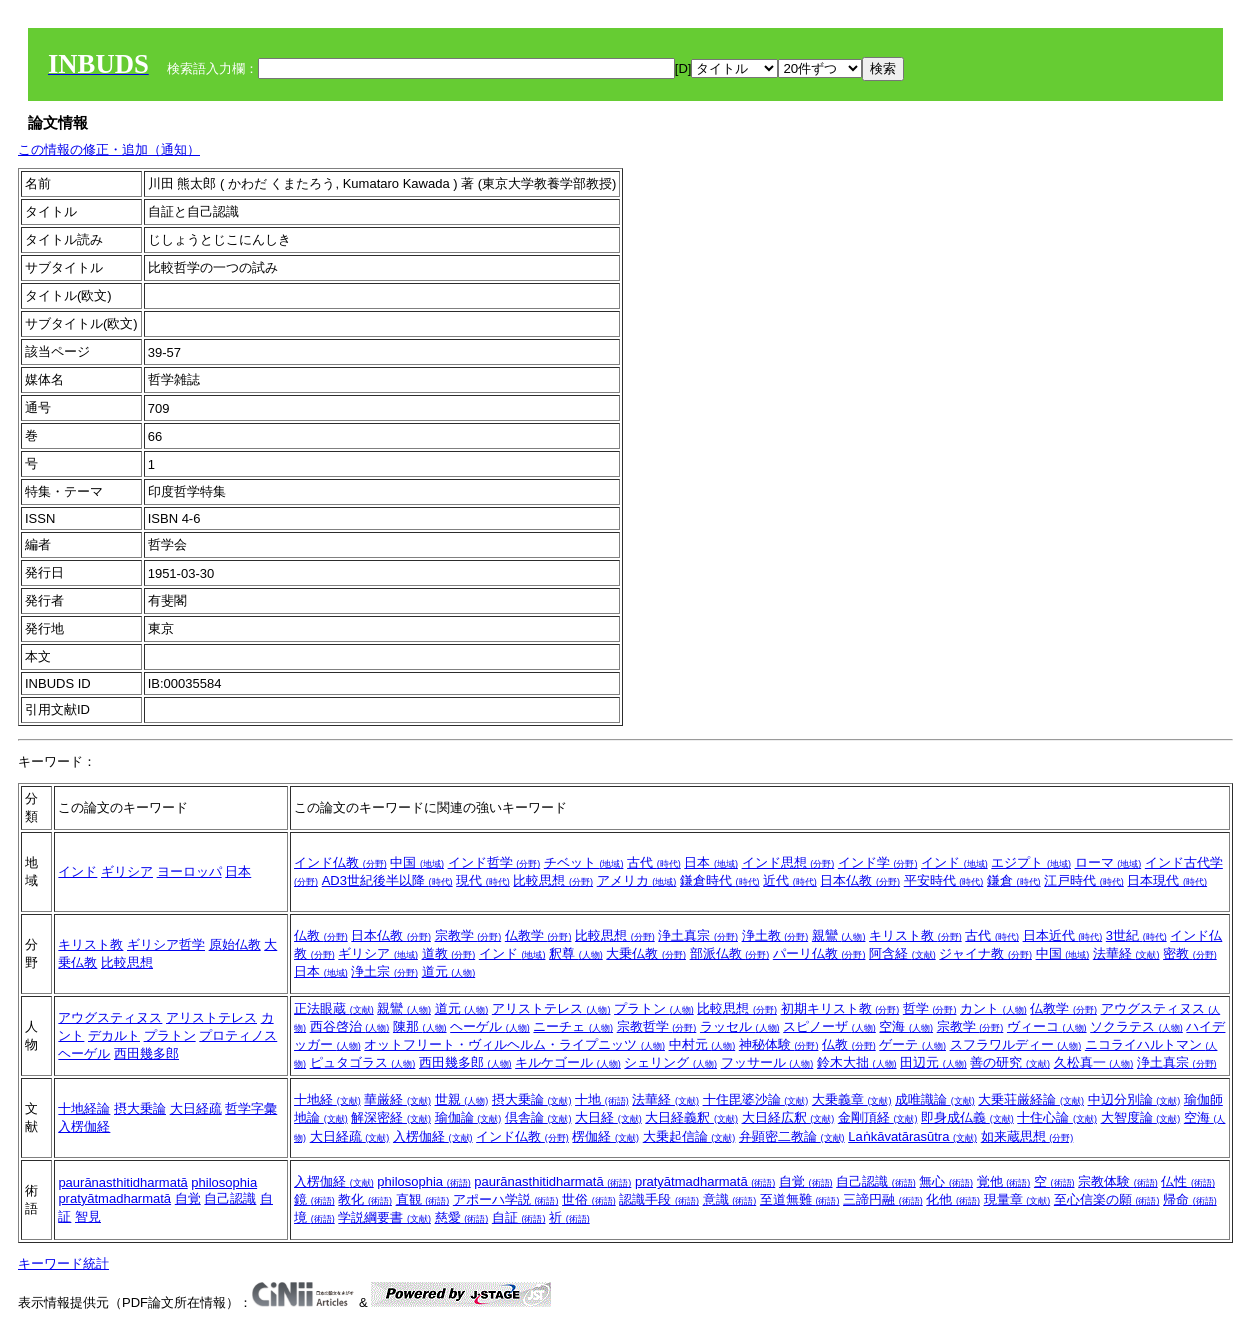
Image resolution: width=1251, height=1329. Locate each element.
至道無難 (800, 1199)
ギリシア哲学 (166, 944)
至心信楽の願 (1107, 1199)
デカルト (114, 1035)
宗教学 (468, 935)
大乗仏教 (646, 953)
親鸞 (839, 935)
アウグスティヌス (110, 1017)
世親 (462, 1099)
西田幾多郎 (146, 1053)
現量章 (1017, 1199)
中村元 (702, 1044)
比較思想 (553, 880)
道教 (449, 953)
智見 (88, 1216)
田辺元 (933, 1062)
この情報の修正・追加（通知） (109, 149)
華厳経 (397, 1099)
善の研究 (1010, 1062)
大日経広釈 (788, 1117)
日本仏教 (860, 880)
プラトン (170, 1035)
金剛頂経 (878, 1117)
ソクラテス (1136, 1026)
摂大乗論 (140, 1108)
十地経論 (84, 1108)
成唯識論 (935, 1099)
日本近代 (1063, 935)
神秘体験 (779, 1044)
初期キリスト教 (840, 1008)
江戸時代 (1084, 880)
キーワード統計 (63, 1263)
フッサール (767, 1062)
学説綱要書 (384, 1217)
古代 (654, 862)
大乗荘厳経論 (1031, 1099)
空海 (906, 1026)
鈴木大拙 (857, 1062)
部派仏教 (730, 953)
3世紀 (1136, 935)
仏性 (1188, 1181)
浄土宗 (384, 971)
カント (993, 1008)
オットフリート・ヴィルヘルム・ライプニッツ (514, 1044)
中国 (417, 862)
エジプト (1031, 862)
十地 (602, 1099)
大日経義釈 (691, 1117)
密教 (1190, 953)
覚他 (1004, 1181)
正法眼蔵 (334, 1008)
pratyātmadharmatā (114, 1198)
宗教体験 (1118, 1181)
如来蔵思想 (1027, 1136)
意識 (730, 1199)
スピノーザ (829, 1026)
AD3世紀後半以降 (387, 880)
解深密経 (391, 1117)
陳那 (420, 1026)
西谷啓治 (350, 1026)
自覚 (188, 1198)
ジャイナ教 (985, 953)
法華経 (1126, 953)
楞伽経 (605, 1136)
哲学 (930, 1008)
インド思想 (788, 862)
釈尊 (576, 953)
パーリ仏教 (819, 953)
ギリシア (127, 871)
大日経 (608, 1117)
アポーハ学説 (506, 1199)
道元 (449, 971)
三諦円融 (883, 1199)
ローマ (1108, 862)
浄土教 (775, 935)
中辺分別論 (1134, 1099)
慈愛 (462, 1217)
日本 (238, 871)
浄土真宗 (698, 935)
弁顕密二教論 (792, 1136)
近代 (790, 880)
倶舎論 (538, 1117)
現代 (483, 880)
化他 (953, 1199)
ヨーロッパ (189, 871)
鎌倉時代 (720, 880)
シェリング (670, 1062)
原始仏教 (235, 944)
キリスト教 (90, 944)
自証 (519, 1217)
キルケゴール (568, 1062)
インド (77, 871)
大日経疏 (196, 1108)
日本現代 (1167, 880)
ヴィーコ (1047, 1026)
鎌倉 (1014, 880)
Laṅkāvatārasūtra (912, 1136)
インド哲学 (494, 862)
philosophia (224, 1182)
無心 (946, 1181)
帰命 (1190, 1199)
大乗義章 (852, 1099)
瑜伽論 (468, 1117)
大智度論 (1141, 1117)
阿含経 (902, 953)
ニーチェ (573, 1026)
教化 (365, 1199)
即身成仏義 (967, 1117)
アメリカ (637, 880)
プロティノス (238, 1035)
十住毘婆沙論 (756, 1099)
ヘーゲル (84, 1053)
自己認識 (230, 1198)
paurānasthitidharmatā (122, 1182)
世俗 (589, 1199)
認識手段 (659, 1199)
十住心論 (1057, 1117)
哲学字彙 (251, 1108)
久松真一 (1094, 1062)
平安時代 (944, 880)
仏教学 (538, 935)
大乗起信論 (689, 1136)
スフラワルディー (1016, 1044)
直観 (423, 1199)
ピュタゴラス (363, 1062)
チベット (584, 862)
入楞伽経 (84, 1126)
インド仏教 (340, 862)
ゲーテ (912, 1044)
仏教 (321, 935)
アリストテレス (211, 1017)
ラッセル (740, 1026)
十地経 (327, 1099)
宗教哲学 (657, 1026)
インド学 (878, 862)
